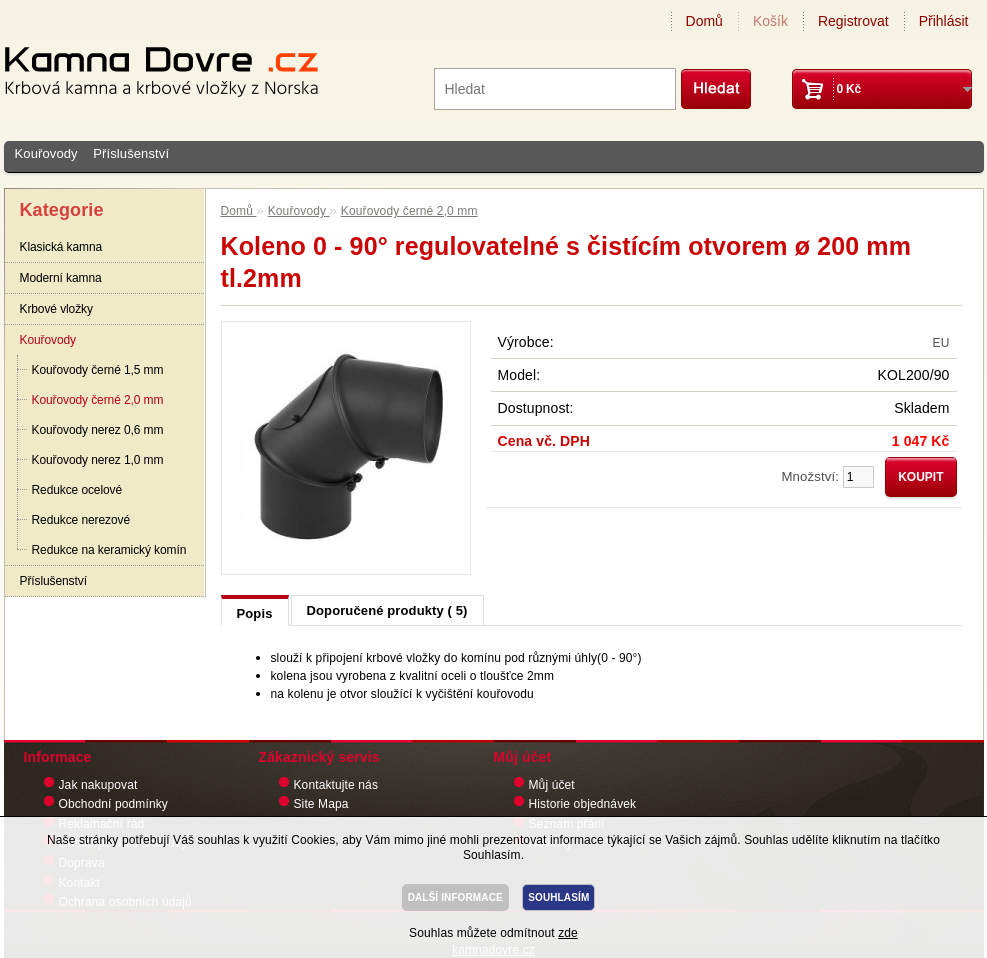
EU (941, 343)
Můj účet (552, 785)
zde (568, 933)
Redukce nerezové (81, 520)
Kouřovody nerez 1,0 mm (98, 460)
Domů (704, 21)
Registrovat (853, 21)
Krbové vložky (56, 309)
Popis (255, 613)
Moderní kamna (61, 278)
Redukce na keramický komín (109, 550)
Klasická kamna (61, 247)
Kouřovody (46, 153)
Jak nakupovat (98, 785)
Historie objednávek (583, 804)
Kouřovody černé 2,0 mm (98, 400)
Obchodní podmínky (113, 804)
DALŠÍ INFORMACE (455, 897)
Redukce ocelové (77, 490)
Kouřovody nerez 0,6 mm (98, 430)
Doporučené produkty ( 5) (387, 610)
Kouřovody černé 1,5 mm (98, 370)
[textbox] (555, 89)
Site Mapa (321, 804)
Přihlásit (944, 21)
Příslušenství (131, 153)
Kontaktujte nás (336, 785)
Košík (770, 21)
